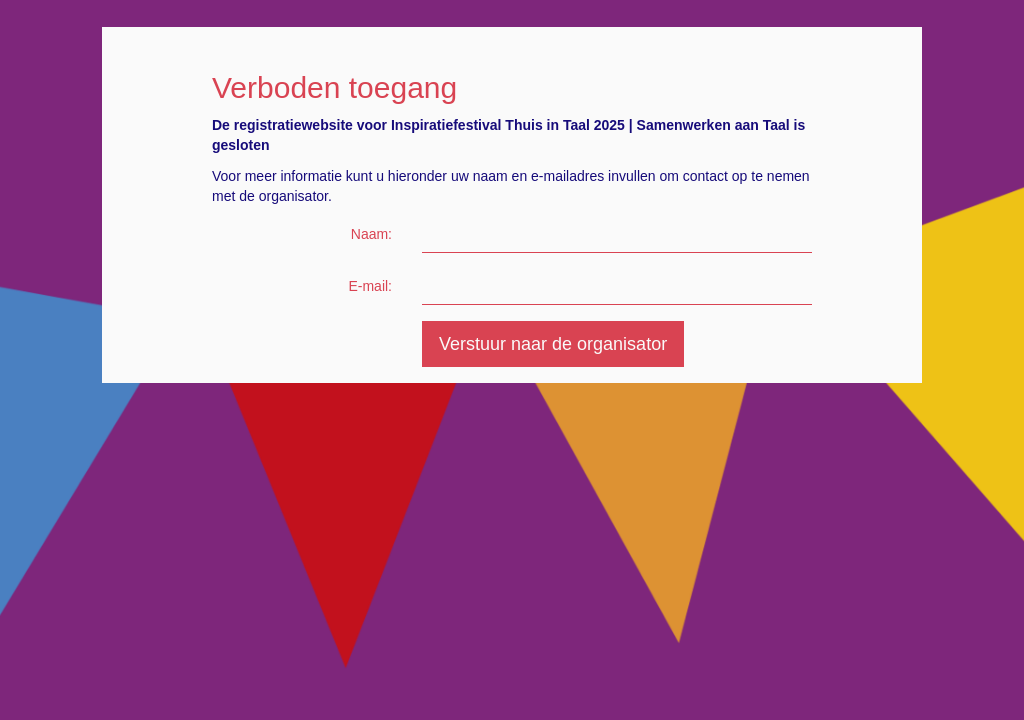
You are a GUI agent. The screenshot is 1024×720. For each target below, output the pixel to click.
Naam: (371, 234)
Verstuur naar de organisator (553, 344)
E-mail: (370, 286)
